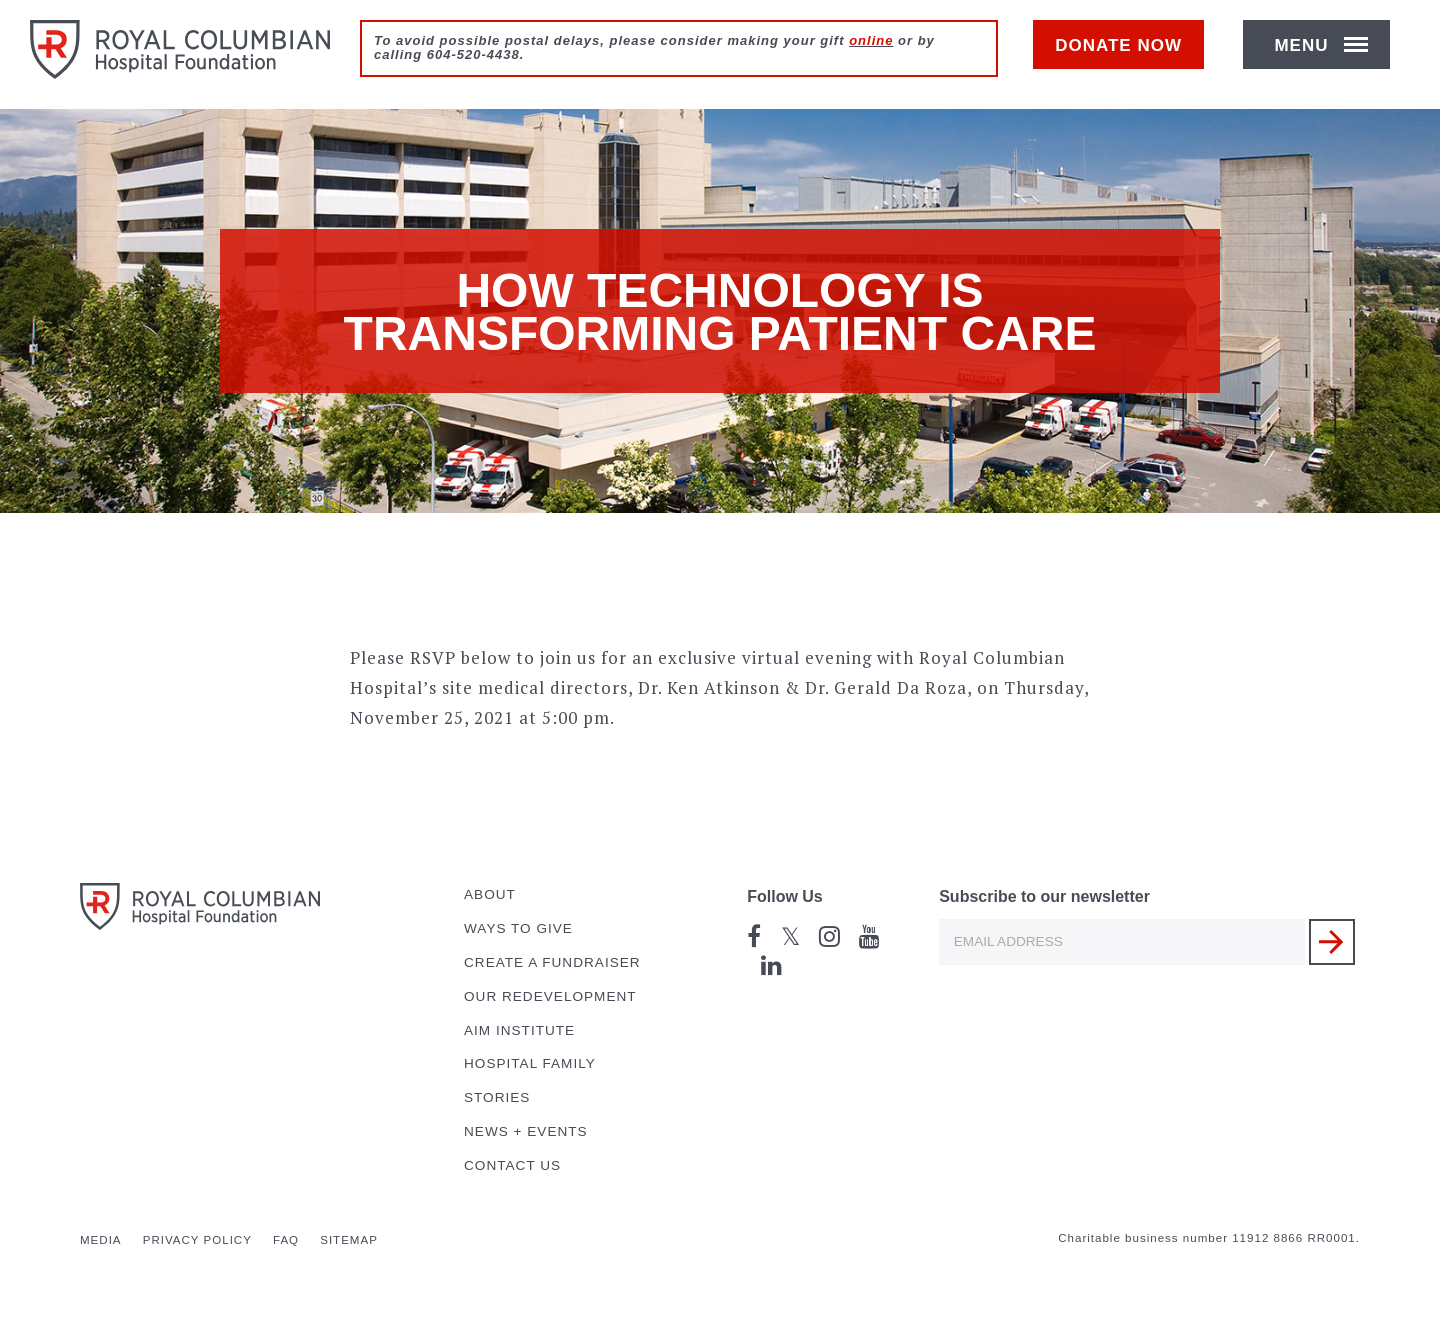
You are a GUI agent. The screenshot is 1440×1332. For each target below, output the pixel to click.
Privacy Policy (197, 1240)
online (871, 40)
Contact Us (512, 1165)
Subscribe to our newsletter (1044, 896)
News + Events (526, 1131)
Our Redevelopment (550, 996)
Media (101, 1240)
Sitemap (349, 1240)
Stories (497, 1097)
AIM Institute (519, 1030)
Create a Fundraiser (552, 962)
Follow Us (785, 896)
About (490, 894)
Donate (1128, 56)
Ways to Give (518, 928)
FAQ (286, 1240)
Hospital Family (530, 1063)
